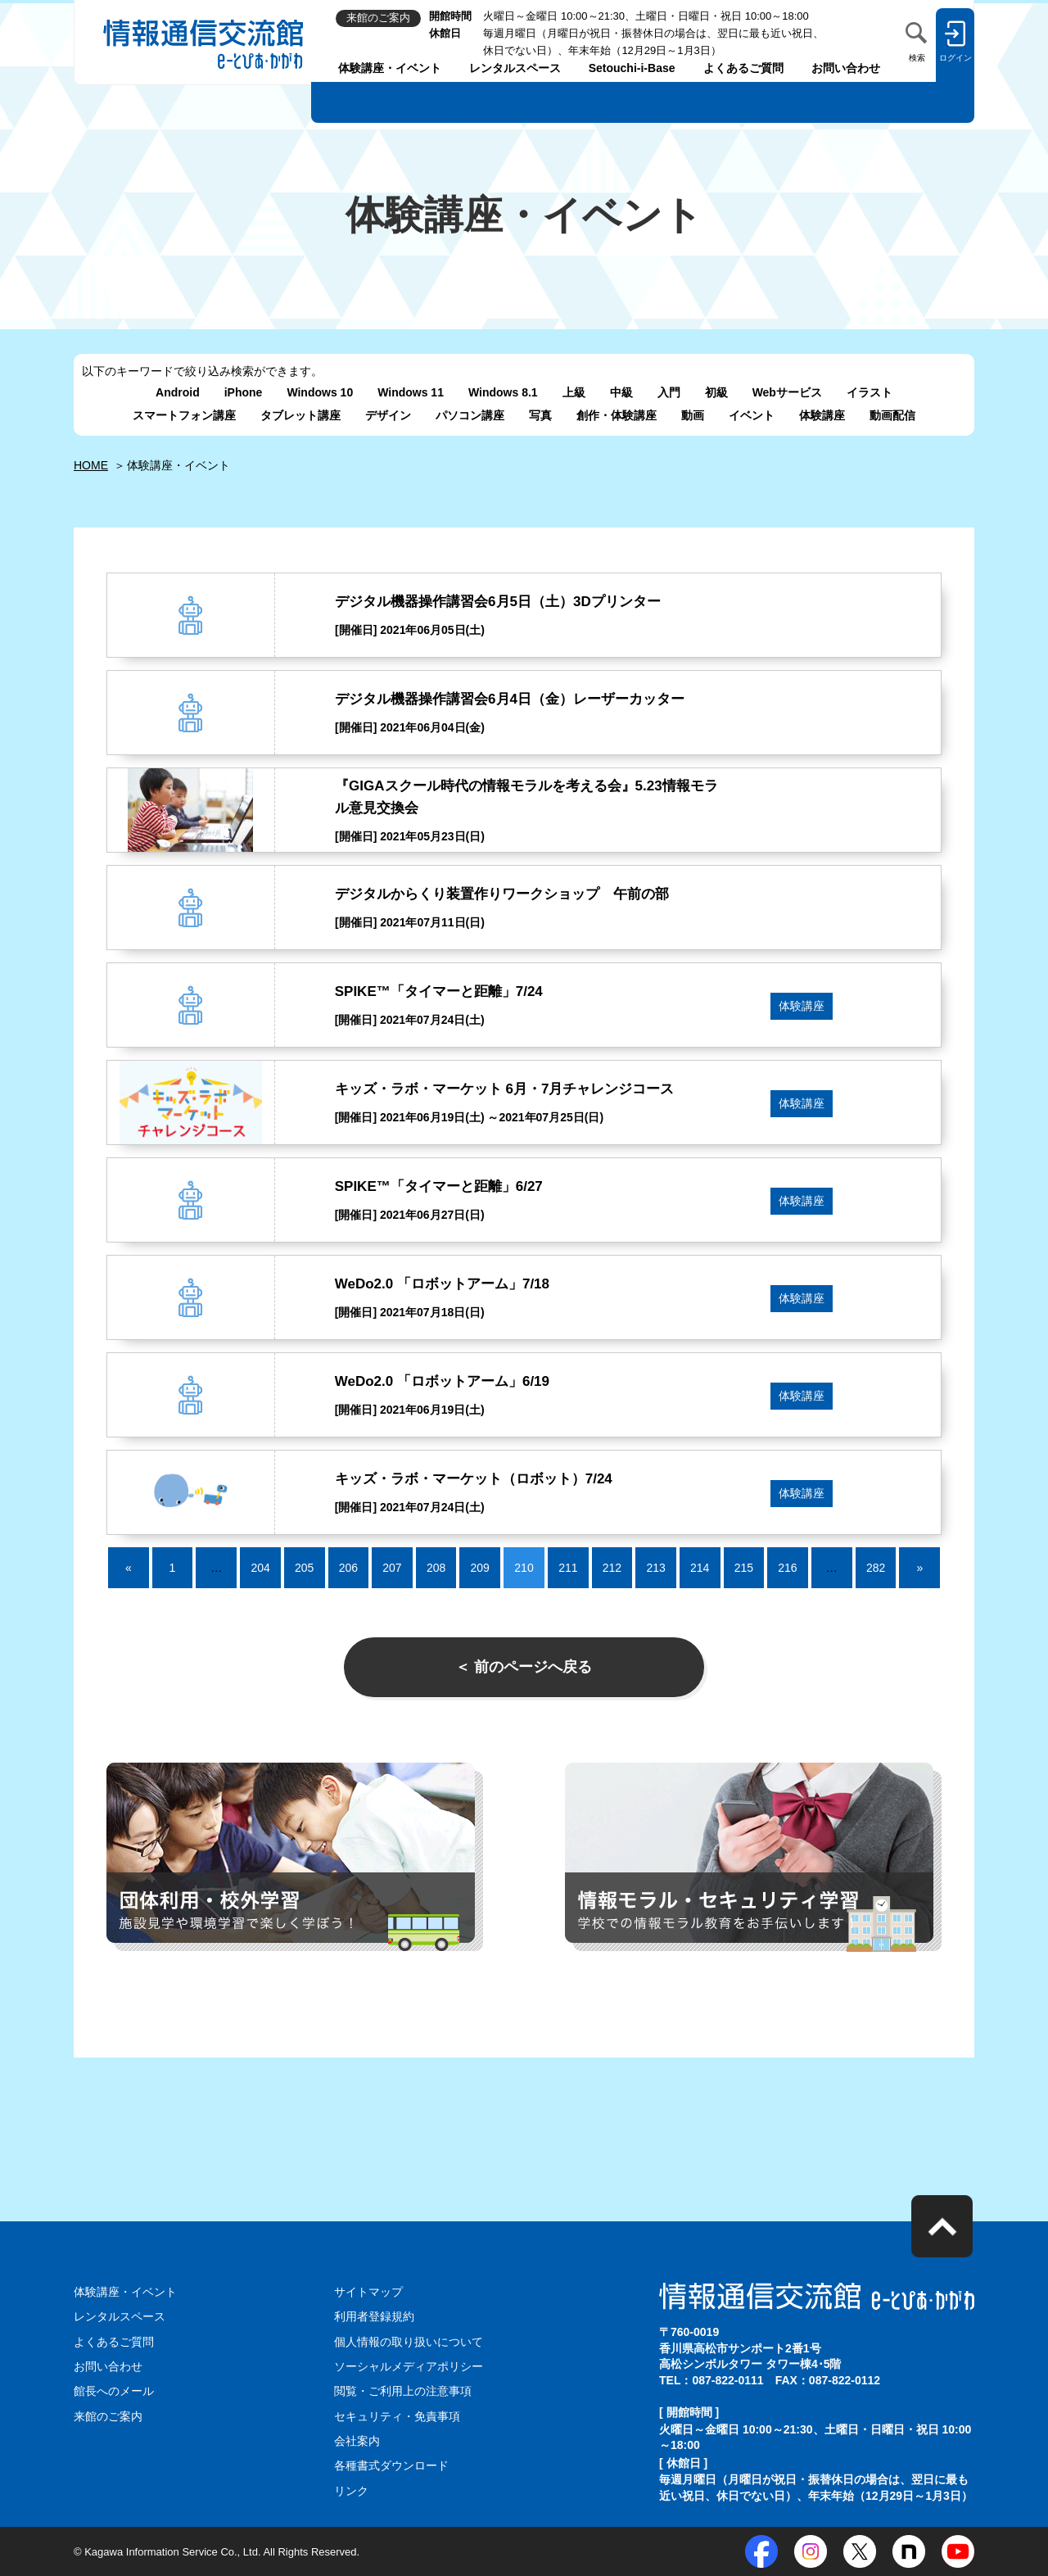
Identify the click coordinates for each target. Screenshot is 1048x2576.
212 (612, 1567)
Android (178, 392)
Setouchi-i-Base (632, 68)
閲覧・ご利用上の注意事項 (403, 2390)
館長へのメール (114, 2390)
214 (699, 1567)
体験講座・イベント (389, 68)
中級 (621, 392)
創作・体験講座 (616, 415)
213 (655, 1567)
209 (480, 1567)
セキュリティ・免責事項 (397, 2416)
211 (567, 1567)
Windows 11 (410, 392)
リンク (351, 2490)
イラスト (869, 392)
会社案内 (357, 2440)
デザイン (388, 415)
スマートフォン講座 (184, 415)
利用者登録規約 (374, 2316)
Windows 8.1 (503, 392)
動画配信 (892, 415)
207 (391, 1567)
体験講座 (822, 415)
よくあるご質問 (743, 68)
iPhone (243, 392)
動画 (692, 415)
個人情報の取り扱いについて (408, 2341)
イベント (752, 415)
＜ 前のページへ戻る (523, 1667)
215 (743, 1567)
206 (348, 1567)
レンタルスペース (515, 68)
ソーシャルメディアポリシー (408, 2366)
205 (304, 1567)
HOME (91, 465)
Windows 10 (320, 392)
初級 (716, 392)
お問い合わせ (845, 68)
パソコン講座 (470, 415)
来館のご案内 (108, 2416)
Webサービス (787, 392)
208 (436, 1567)
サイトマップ (368, 2291)
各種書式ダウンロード (391, 2465)
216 (787, 1567)
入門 (668, 392)
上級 (573, 392)
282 (875, 1567)
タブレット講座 (300, 415)
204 (260, 1567)
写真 (540, 415)
